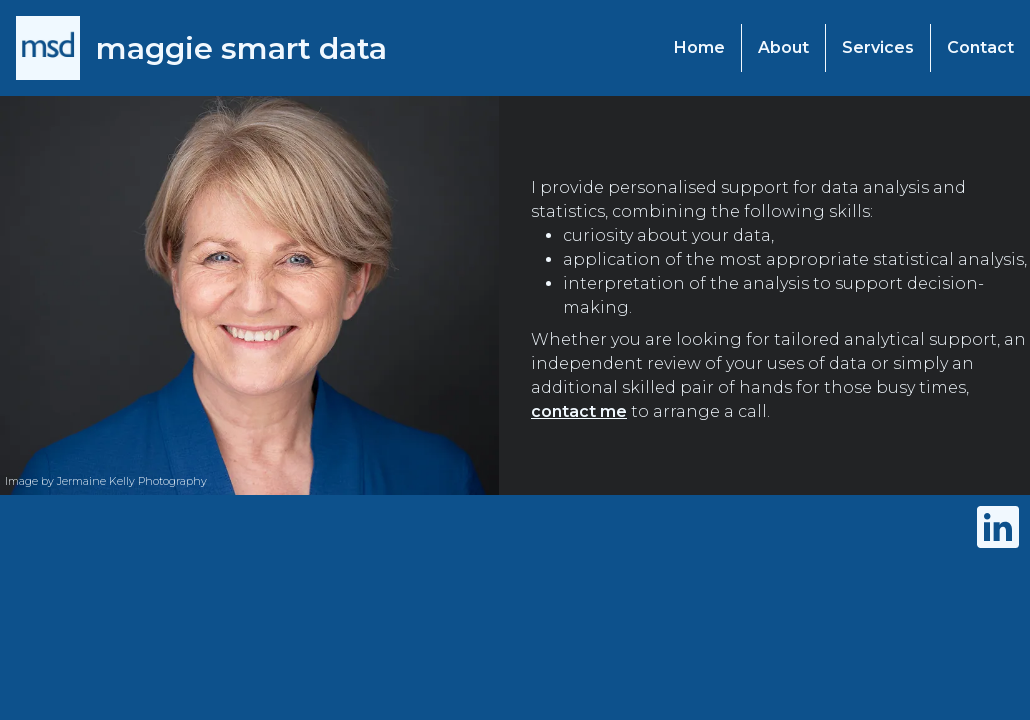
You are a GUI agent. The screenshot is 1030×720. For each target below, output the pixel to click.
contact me (579, 411)
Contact (980, 47)
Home (699, 47)
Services (878, 47)
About (783, 47)
